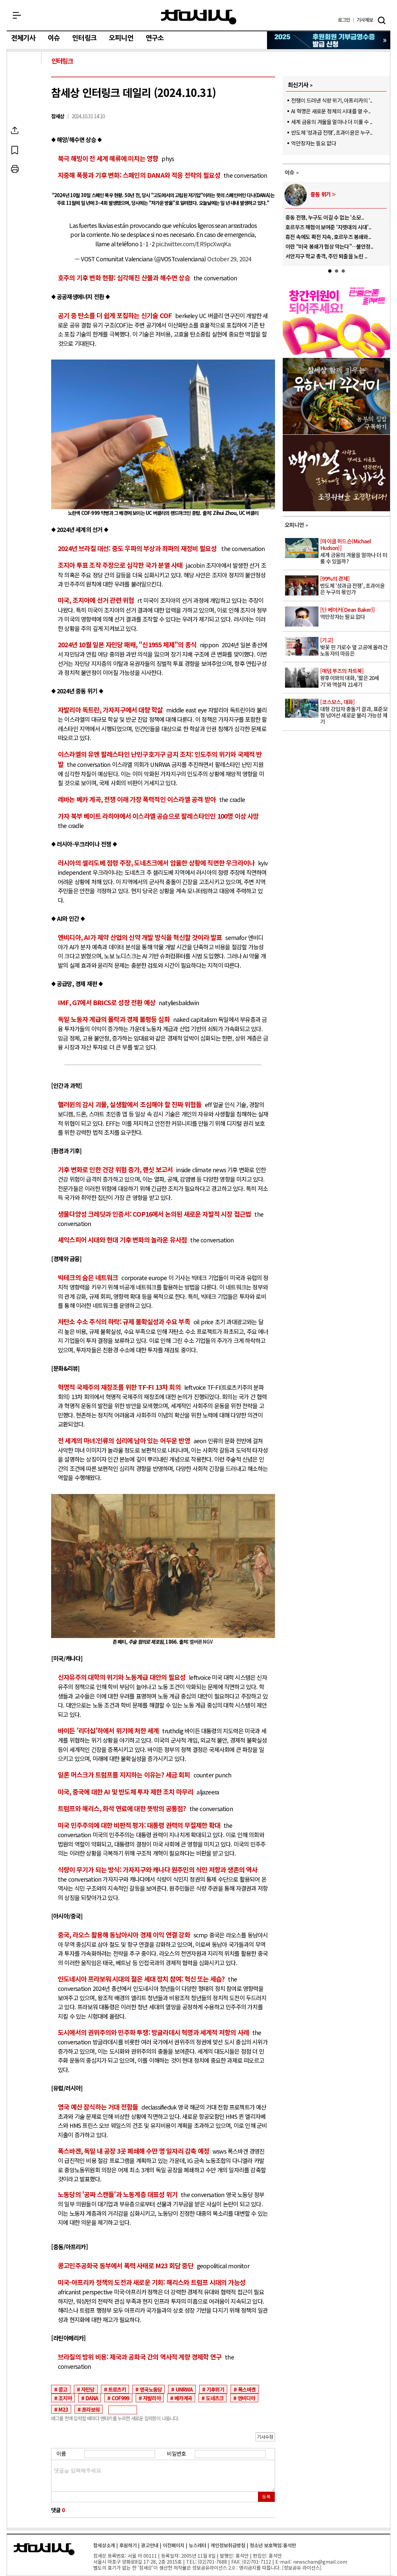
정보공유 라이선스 (302, 2567)
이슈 (54, 38)
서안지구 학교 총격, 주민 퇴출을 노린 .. (326, 256)
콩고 (62, 2389)
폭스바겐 (247, 2389)
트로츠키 (117, 2389)
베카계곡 (183, 2398)
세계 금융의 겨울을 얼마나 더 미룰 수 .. (331, 122)
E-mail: (283, 2561)
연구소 (155, 38)
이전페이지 (173, 2545)
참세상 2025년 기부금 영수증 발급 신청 (329, 40)
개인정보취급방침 (228, 2545)
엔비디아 (246, 2398)
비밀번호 (176, 2453)
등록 (266, 2496)
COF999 (120, 2398)
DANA (92, 2398)
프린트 (25, 169)
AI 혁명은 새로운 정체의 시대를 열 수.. (330, 111)
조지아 (65, 2398)
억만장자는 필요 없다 (313, 143)
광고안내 (149, 2545)
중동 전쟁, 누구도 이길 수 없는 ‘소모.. (324, 217)
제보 (365, 20)
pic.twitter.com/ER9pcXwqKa (193, 244)
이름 (61, 2453)
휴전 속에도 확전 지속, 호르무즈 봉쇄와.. (328, 237)
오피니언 (121, 38)
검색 (381, 20)
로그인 (344, 20)
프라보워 (91, 2409)
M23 (63, 2409)
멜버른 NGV (201, 1641)
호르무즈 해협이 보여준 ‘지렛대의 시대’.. (328, 227)
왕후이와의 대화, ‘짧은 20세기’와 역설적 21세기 (354, 678)
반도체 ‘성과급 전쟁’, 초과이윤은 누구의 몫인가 (354, 585)
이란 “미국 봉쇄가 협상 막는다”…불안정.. (329, 246)
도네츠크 (215, 2398)
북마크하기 (25, 150)
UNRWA (184, 2389)
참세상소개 (104, 2545)
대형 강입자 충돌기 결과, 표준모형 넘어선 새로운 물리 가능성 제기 (354, 712)
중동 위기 (320, 194)
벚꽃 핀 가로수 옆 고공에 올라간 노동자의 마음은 (354, 647)
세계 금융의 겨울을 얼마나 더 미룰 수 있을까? (354, 551)
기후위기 (215, 2389)
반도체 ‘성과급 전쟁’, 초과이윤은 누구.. (331, 132)
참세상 (198, 17)
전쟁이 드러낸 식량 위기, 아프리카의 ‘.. (331, 100)
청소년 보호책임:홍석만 (273, 2545)
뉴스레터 (197, 2545)
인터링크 (84, 38)
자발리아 (152, 2398)
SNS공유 (25, 130)
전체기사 (23, 38)
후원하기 (128, 2545)
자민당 (88, 2389)
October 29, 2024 (229, 259)
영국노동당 (151, 2389)
